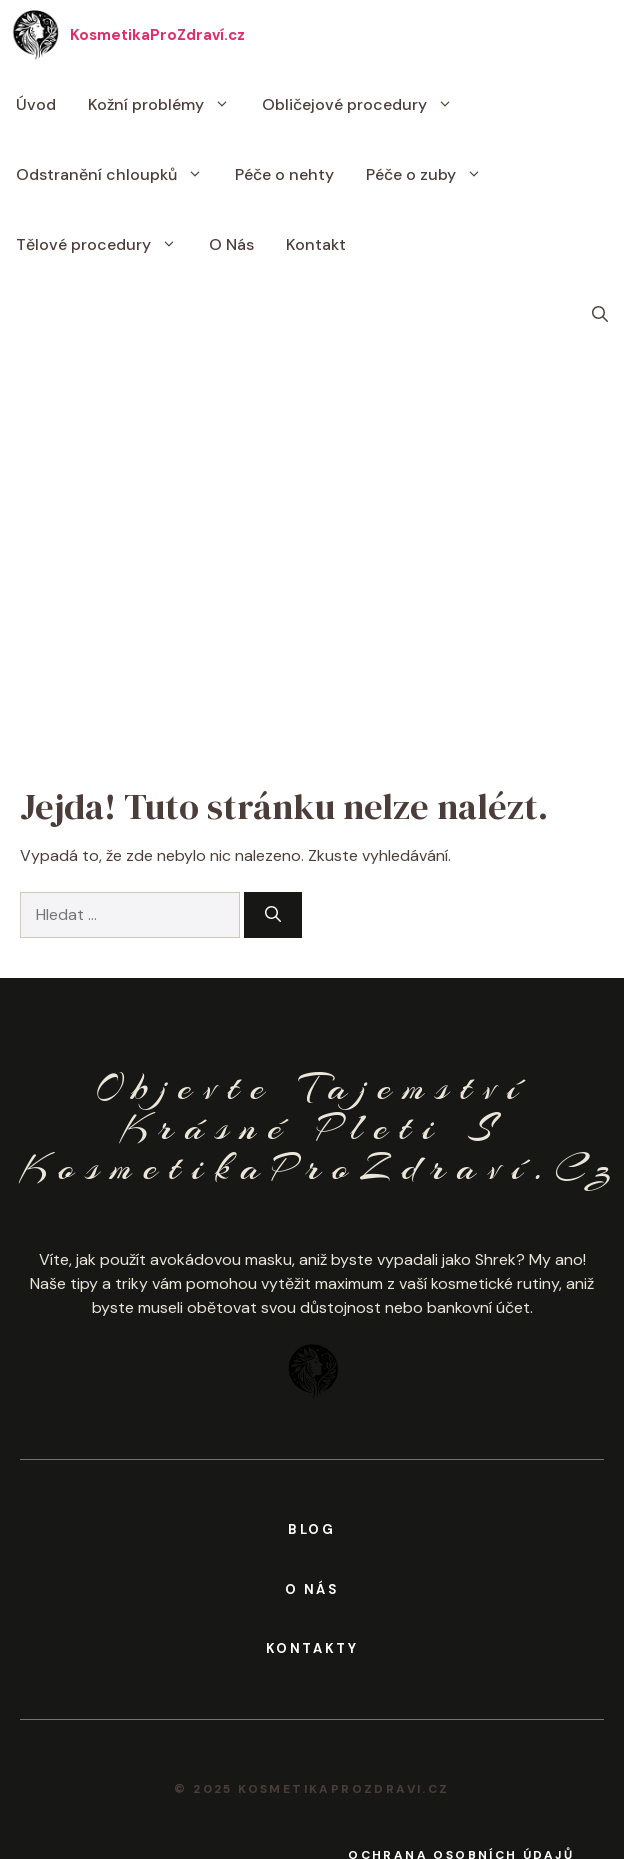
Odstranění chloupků (117, 175)
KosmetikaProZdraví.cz (157, 35)
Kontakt (316, 244)
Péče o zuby (432, 175)
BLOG (311, 1529)
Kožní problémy (167, 105)
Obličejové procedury (365, 105)
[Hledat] (273, 915)
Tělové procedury (104, 245)
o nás (312, 1589)
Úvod (36, 104)
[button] (600, 315)
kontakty (312, 1648)
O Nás (231, 244)
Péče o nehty (284, 174)
